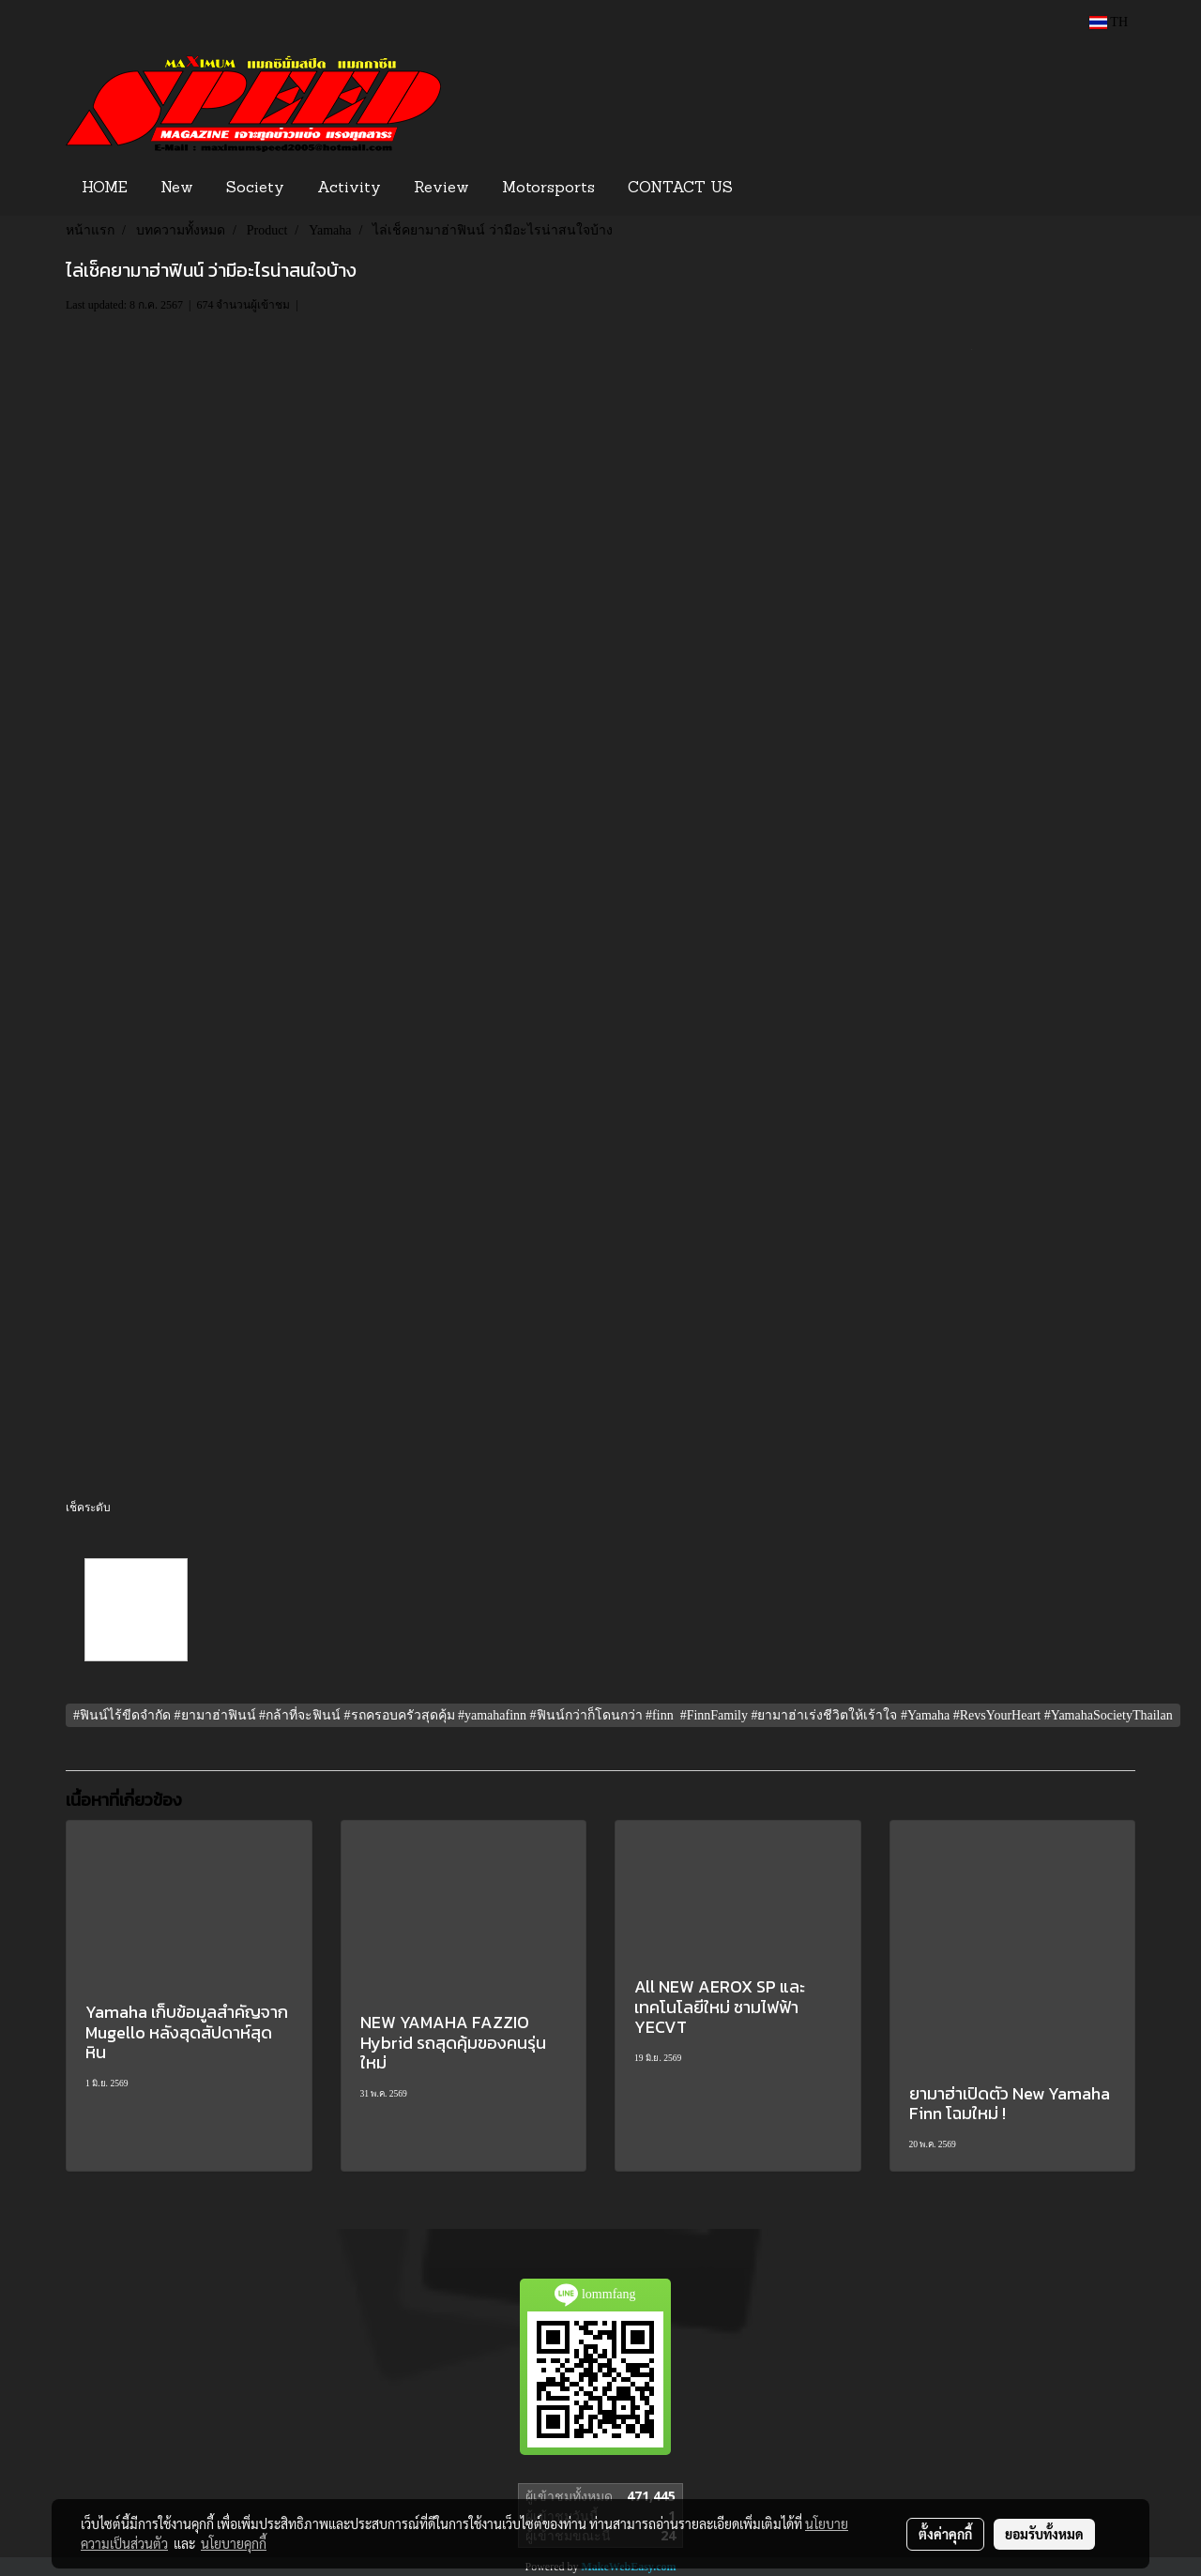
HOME (105, 188)
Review (441, 188)
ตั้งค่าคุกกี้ (945, 2533)
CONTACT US (680, 188)
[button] (778, 188)
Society (255, 188)
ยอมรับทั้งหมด (1044, 2533)
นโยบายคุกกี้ (233, 2543)
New (176, 188)
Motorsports (548, 188)
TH (1108, 22)
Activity (349, 188)
